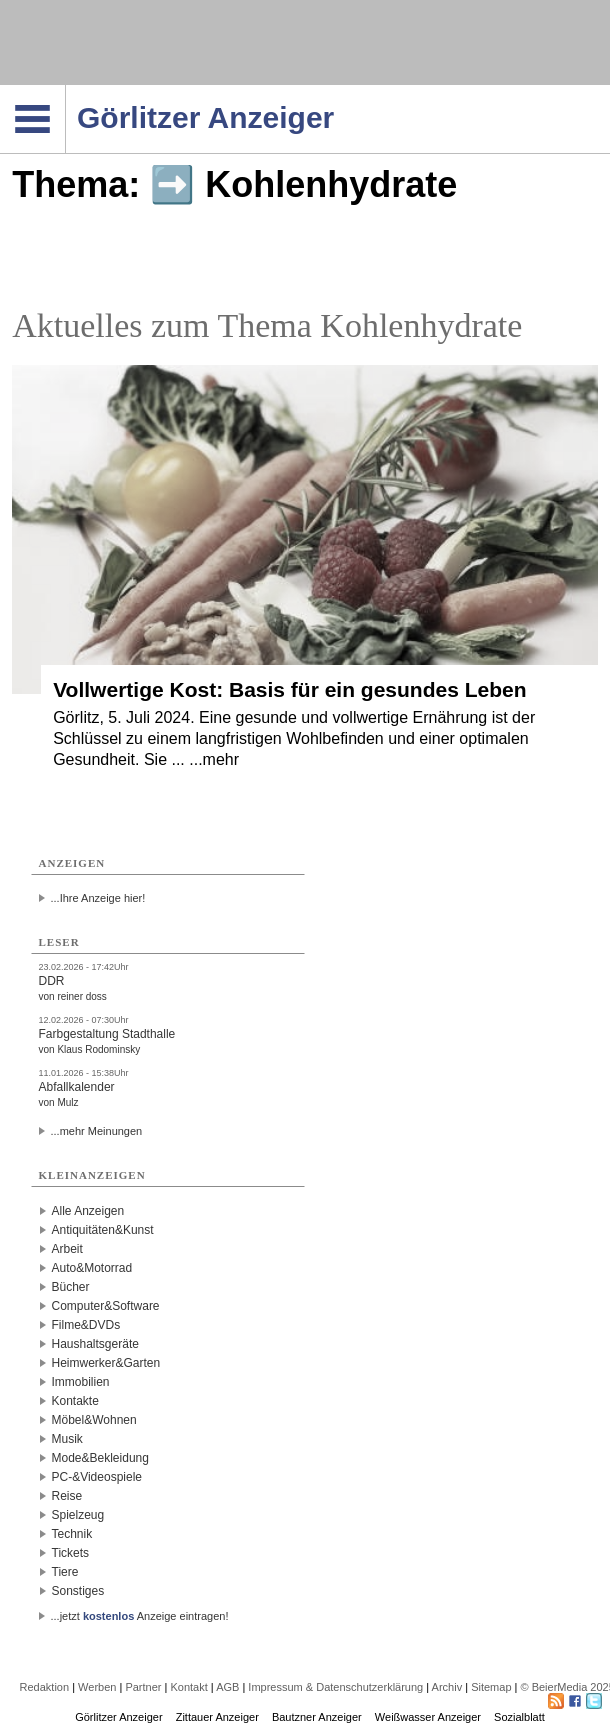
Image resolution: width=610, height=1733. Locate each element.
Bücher (71, 1287)
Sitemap (491, 1687)
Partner (143, 1687)
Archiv (447, 1687)
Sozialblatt (519, 1717)
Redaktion (45, 1687)
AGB (227, 1687)
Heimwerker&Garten (106, 1363)
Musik (67, 1439)
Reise (67, 1496)
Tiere (65, 1572)
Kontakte (75, 1401)
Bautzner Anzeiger (317, 1717)
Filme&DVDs (86, 1325)
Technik (72, 1534)
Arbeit (67, 1249)
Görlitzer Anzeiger (118, 1717)
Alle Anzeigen (88, 1211)
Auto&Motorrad (92, 1268)
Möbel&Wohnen (94, 1420)
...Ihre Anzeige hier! (98, 898)
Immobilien (81, 1382)
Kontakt (188, 1687)
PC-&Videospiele (97, 1477)
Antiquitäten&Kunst (103, 1230)
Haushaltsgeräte (95, 1344)
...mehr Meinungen (97, 1131)
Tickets (71, 1553)
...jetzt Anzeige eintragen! (140, 1616)
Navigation (65, 91)
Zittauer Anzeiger (217, 1717)
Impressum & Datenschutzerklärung (335, 1687)
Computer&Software (106, 1306)
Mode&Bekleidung (100, 1458)
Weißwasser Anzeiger (428, 1717)
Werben (97, 1687)
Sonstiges (78, 1591)
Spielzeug (78, 1515)
